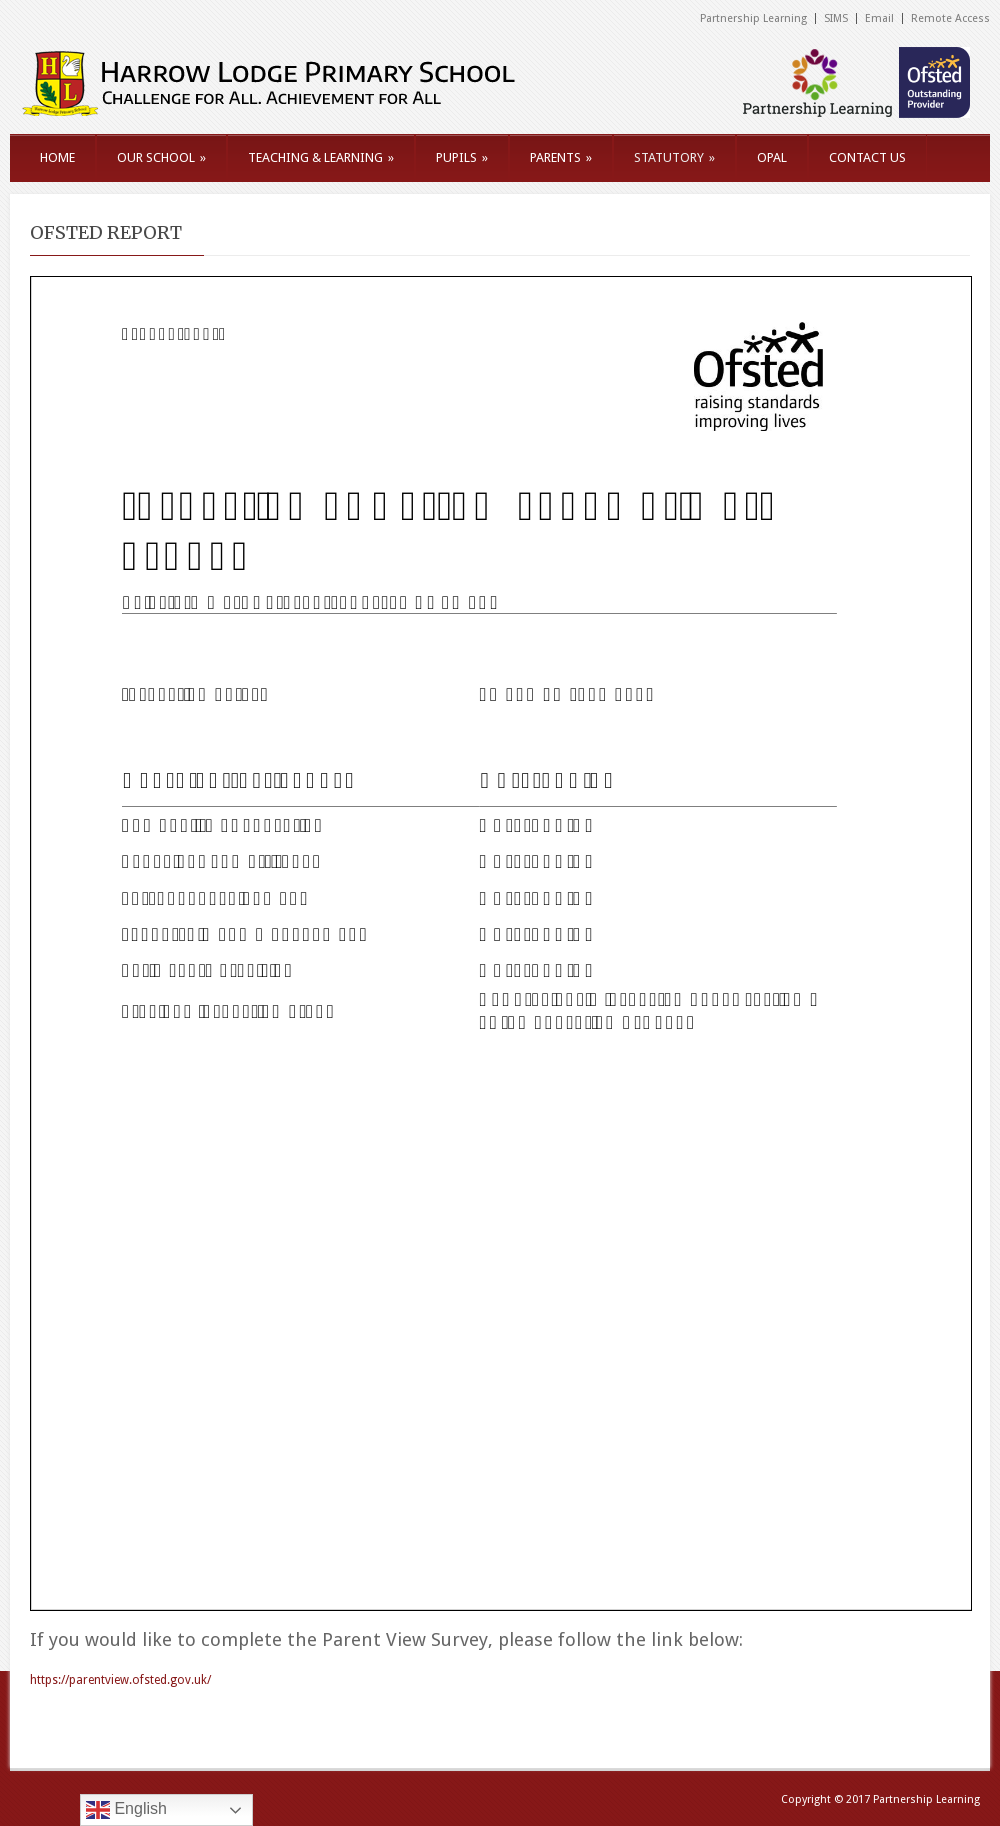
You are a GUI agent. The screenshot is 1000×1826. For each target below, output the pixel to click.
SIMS (836, 18)
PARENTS (561, 157)
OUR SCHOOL (161, 157)
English (126, 1810)
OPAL (772, 157)
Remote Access (950, 18)
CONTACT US (867, 157)
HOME (57, 157)
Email (879, 18)
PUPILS (462, 157)
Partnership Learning (753, 18)
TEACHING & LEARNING (321, 157)
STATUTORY (674, 157)
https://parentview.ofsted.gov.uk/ (120, 1680)
